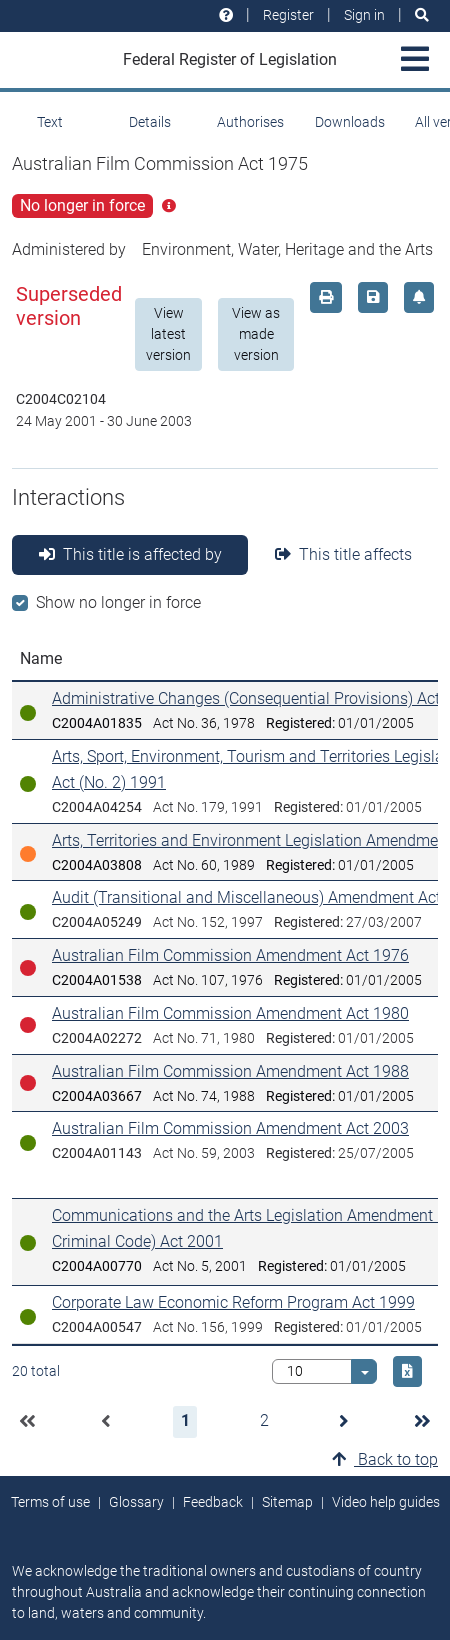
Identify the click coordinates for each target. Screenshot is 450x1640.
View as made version (256, 334)
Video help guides (386, 1502)
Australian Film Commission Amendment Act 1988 (230, 1071)
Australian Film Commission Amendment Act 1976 (230, 955)
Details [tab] (150, 122)
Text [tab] (50, 122)
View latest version (168, 334)
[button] (27, 1422)
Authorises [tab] (250, 122)
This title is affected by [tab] (130, 554)
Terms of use (50, 1502)
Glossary (136, 1502)
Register (288, 15)
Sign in (364, 15)
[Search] (422, 15)
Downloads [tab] (350, 122)
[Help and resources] (226, 15)
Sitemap (287, 1502)
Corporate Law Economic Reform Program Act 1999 (233, 1302)
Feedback (213, 1502)
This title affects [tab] (343, 554)
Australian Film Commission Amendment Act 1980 (230, 1013)
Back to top (385, 1459)
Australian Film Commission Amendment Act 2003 (230, 1128)
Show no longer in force (118, 602)
